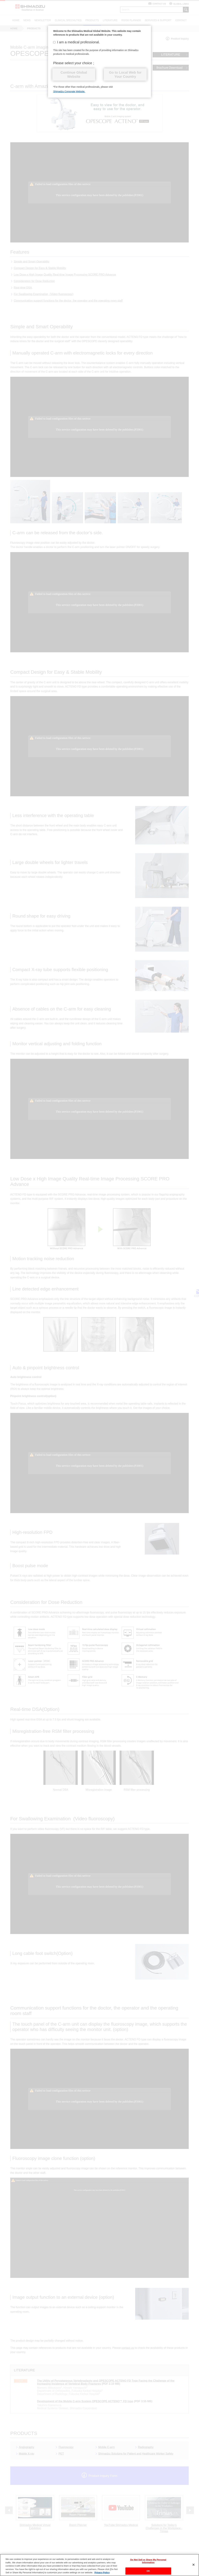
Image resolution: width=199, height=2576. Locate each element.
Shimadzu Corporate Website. (69, 91)
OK (148, 2571)
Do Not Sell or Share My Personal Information (148, 2561)
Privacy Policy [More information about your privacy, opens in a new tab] (102, 2572)
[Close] (193, 2564)
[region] (99, 2565)
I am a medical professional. (76, 42)
